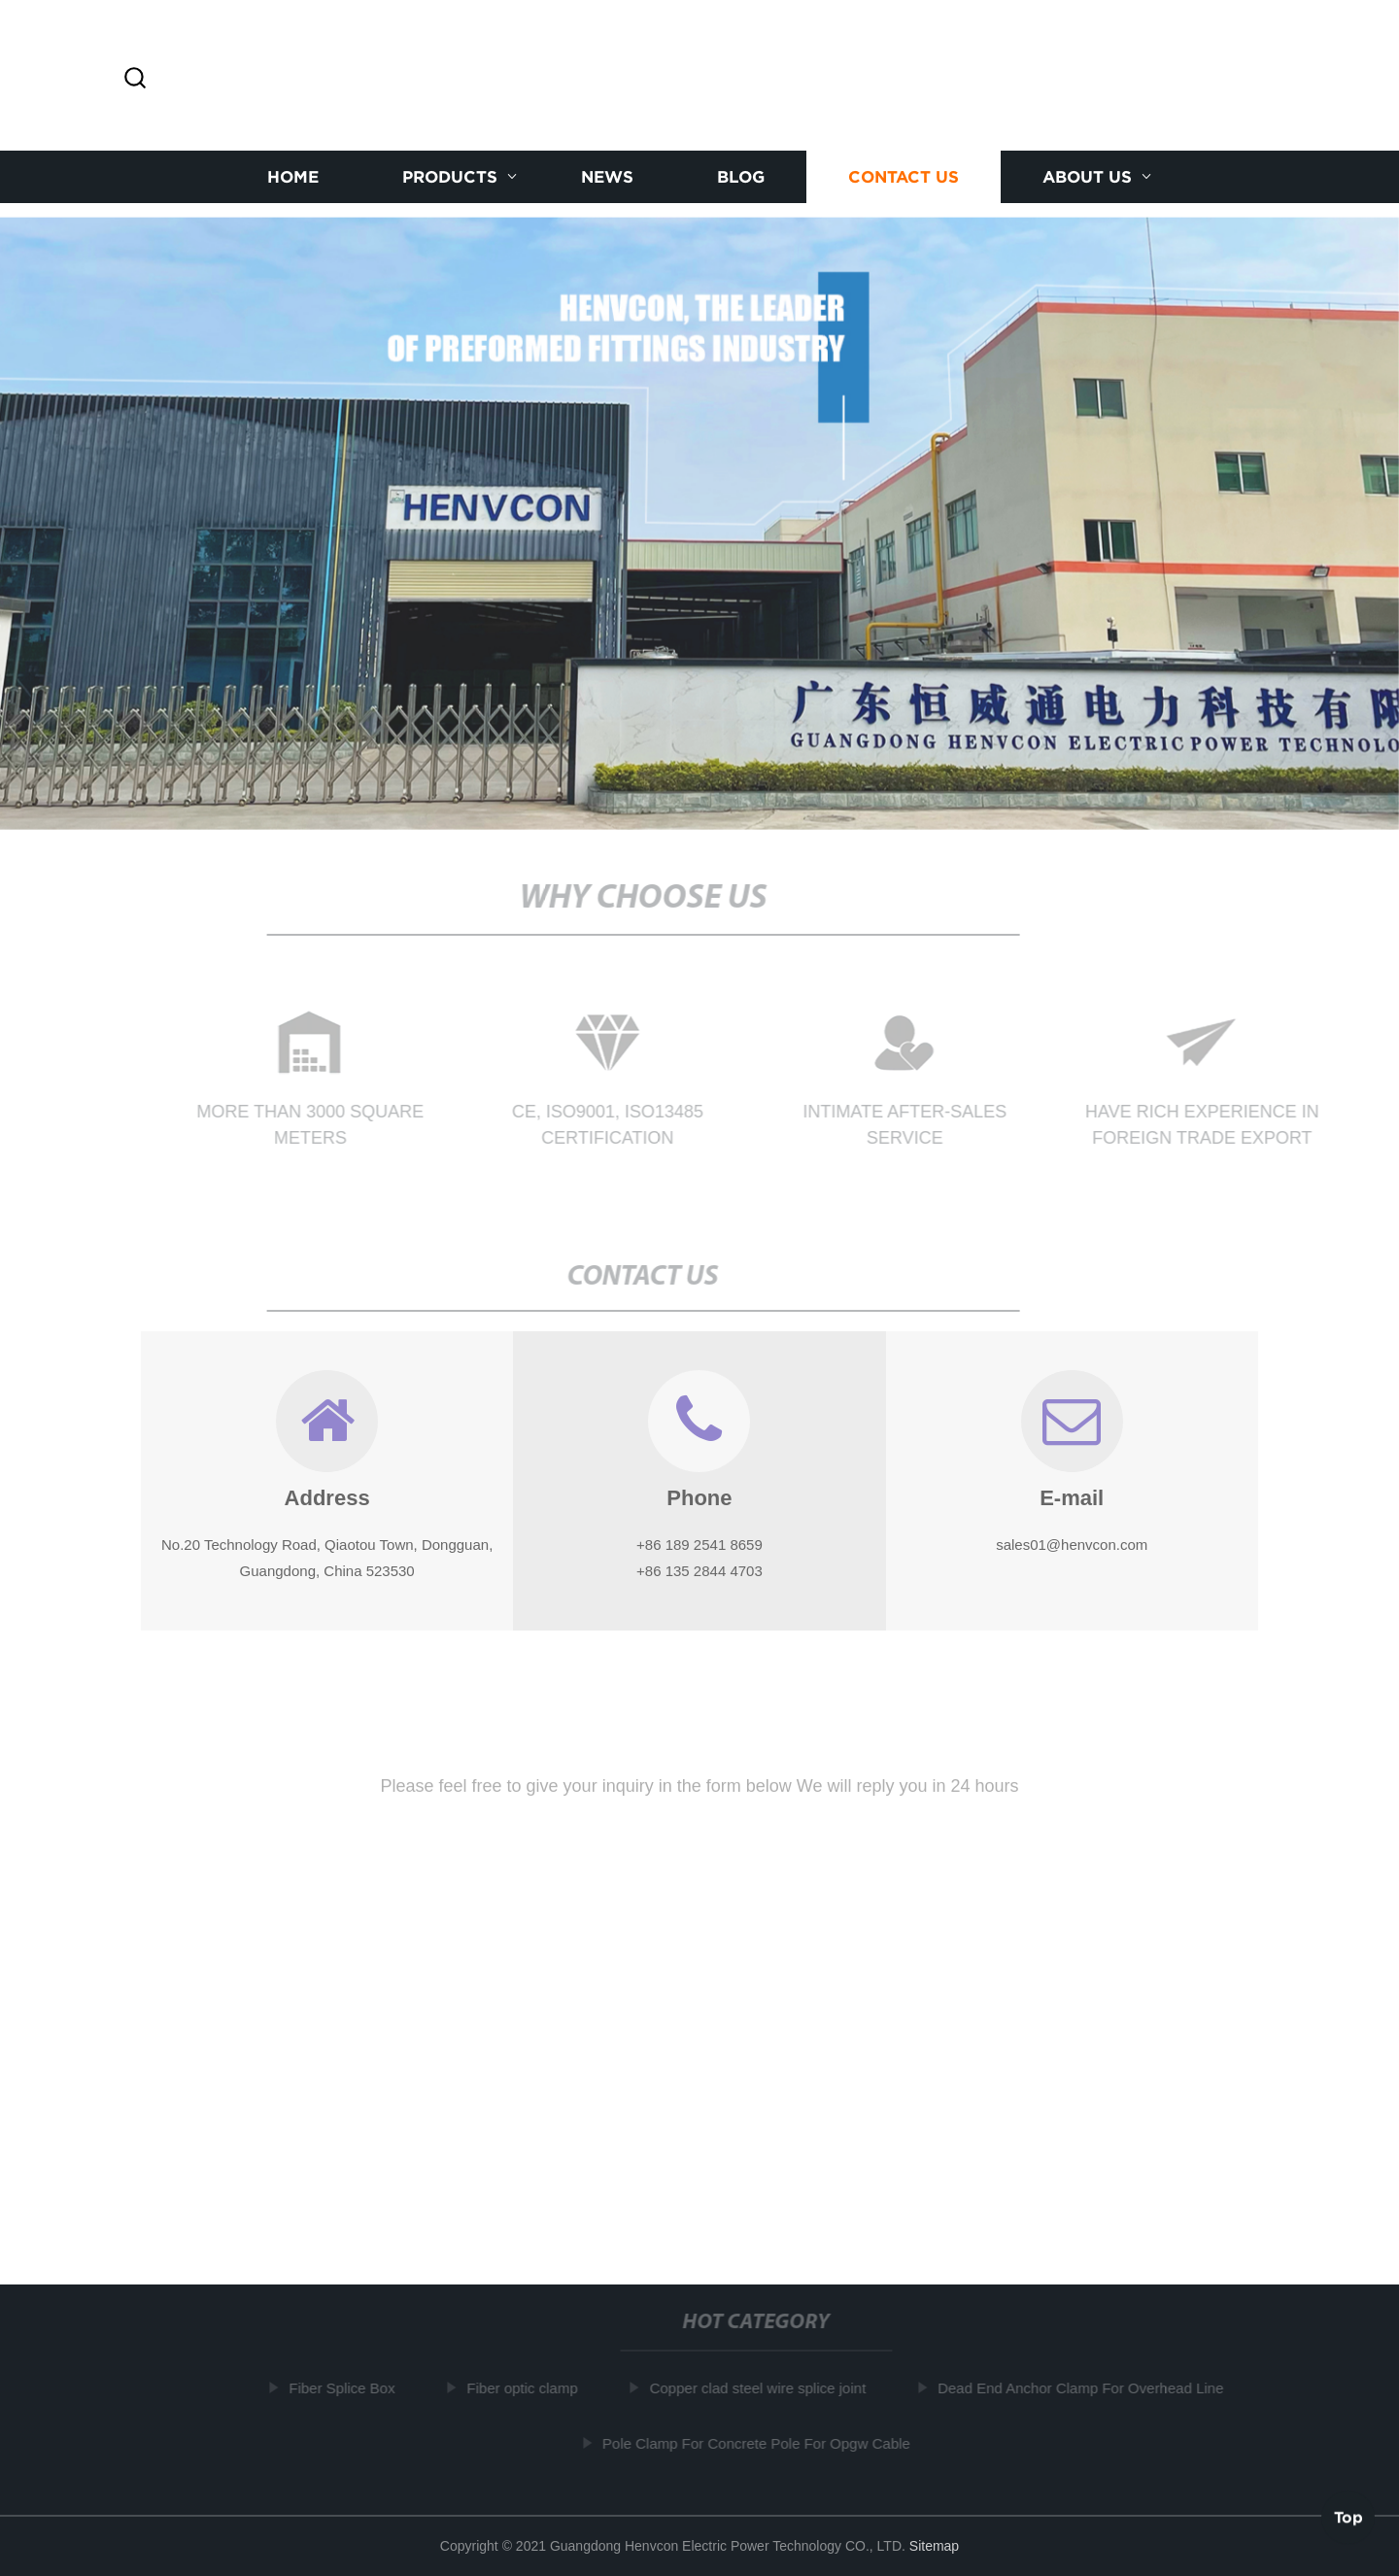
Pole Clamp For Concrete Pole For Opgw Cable (761, 2442)
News (607, 176)
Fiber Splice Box (346, 2388)
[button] (135, 79)
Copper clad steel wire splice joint (762, 2388)
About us (1087, 176)
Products (449, 176)
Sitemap (934, 2546)
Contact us (903, 176)
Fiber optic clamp (526, 2388)
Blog (741, 176)
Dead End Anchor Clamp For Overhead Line (1085, 2388)
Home (293, 176)
